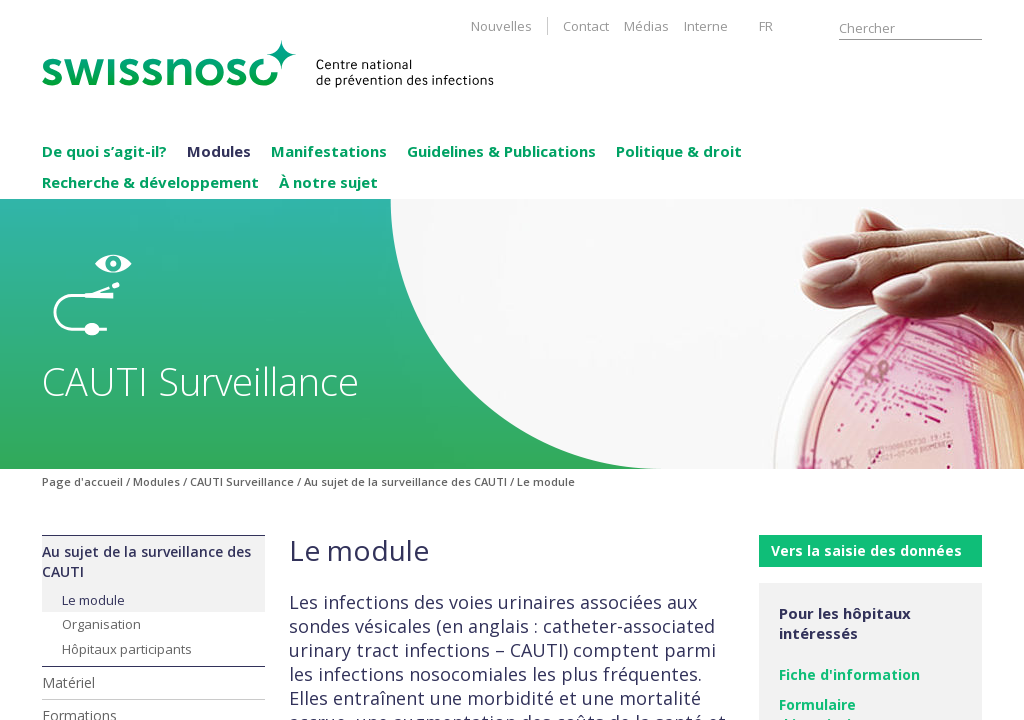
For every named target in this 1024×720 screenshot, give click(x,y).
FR (766, 26)
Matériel (68, 682)
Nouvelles (501, 26)
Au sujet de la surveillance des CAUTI (146, 561)
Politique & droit (679, 151)
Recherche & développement (150, 182)
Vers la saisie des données (866, 550)
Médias (646, 26)
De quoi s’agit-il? (104, 151)
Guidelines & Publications (501, 151)
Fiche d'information (849, 674)
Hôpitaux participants (127, 649)
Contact (586, 26)
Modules (219, 151)
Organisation (101, 624)
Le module (93, 600)
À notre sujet (328, 182)
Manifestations (329, 151)
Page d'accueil (82, 481)
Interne (706, 26)
